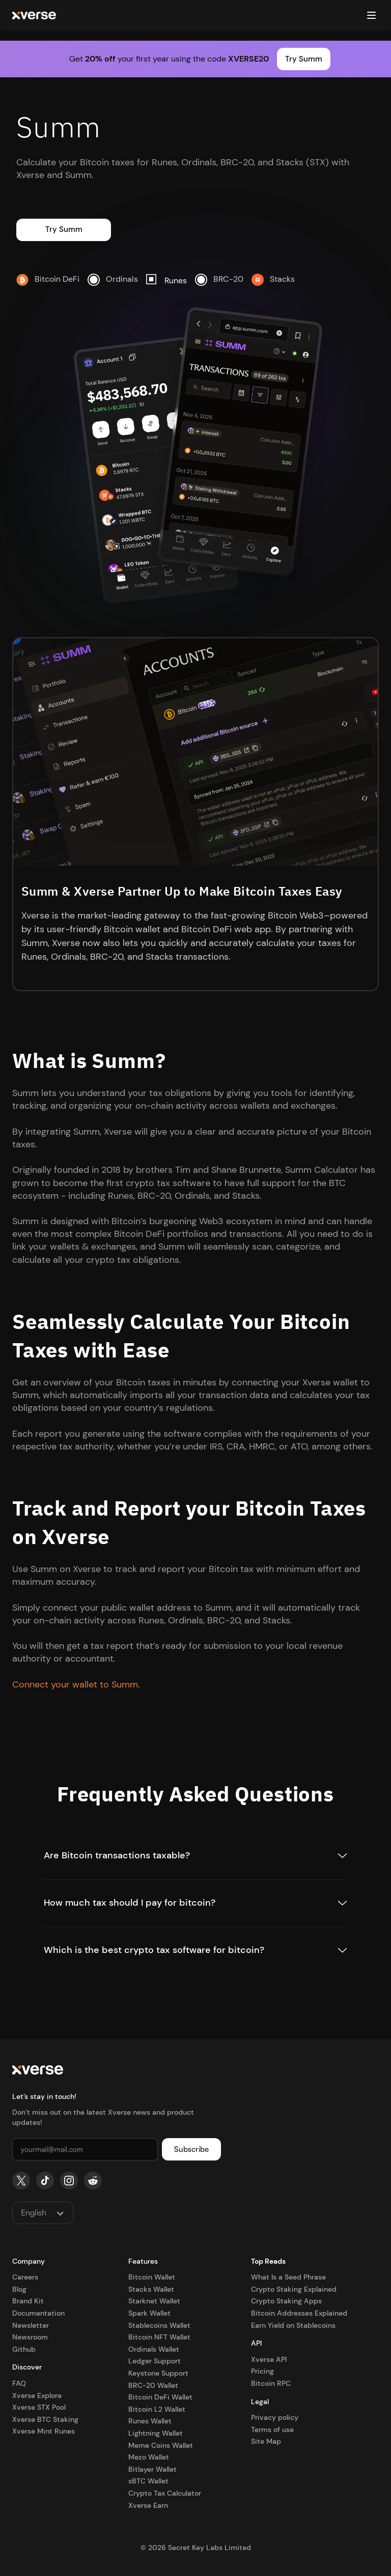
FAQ (19, 2383)
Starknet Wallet (154, 2300)
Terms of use (272, 2429)
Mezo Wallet (148, 2457)
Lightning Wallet (155, 2433)
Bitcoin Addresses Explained (299, 2313)
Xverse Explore (37, 2395)
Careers (25, 2277)
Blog (19, 2289)
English (33, 2212)
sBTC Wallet (148, 2480)
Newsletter (30, 2325)
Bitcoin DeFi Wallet (160, 2397)
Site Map (266, 2441)
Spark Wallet (149, 2313)
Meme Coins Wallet (160, 2445)
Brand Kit (28, 2300)
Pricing (262, 2371)
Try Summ (303, 59)
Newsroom (30, 2337)
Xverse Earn (148, 2505)
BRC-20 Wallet (153, 2385)
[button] (371, 15)
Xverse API (269, 2359)
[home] (34, 15)
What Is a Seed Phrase (288, 2277)
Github (24, 2349)
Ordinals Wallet (153, 2349)
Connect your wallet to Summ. (76, 1684)
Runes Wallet (150, 2420)
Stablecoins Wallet (159, 2325)
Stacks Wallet (151, 2289)
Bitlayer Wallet (152, 2469)
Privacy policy (274, 2417)
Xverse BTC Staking (45, 2419)
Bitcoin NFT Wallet (159, 2337)
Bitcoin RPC (271, 2383)
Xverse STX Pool (39, 2407)
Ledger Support (154, 2360)
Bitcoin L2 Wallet (156, 2409)
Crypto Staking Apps (286, 2300)
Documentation (38, 2313)
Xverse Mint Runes (43, 2431)
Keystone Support (158, 2373)
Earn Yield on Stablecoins (293, 2325)
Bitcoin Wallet (151, 2277)
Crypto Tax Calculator (164, 2493)
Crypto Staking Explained (294, 2289)
